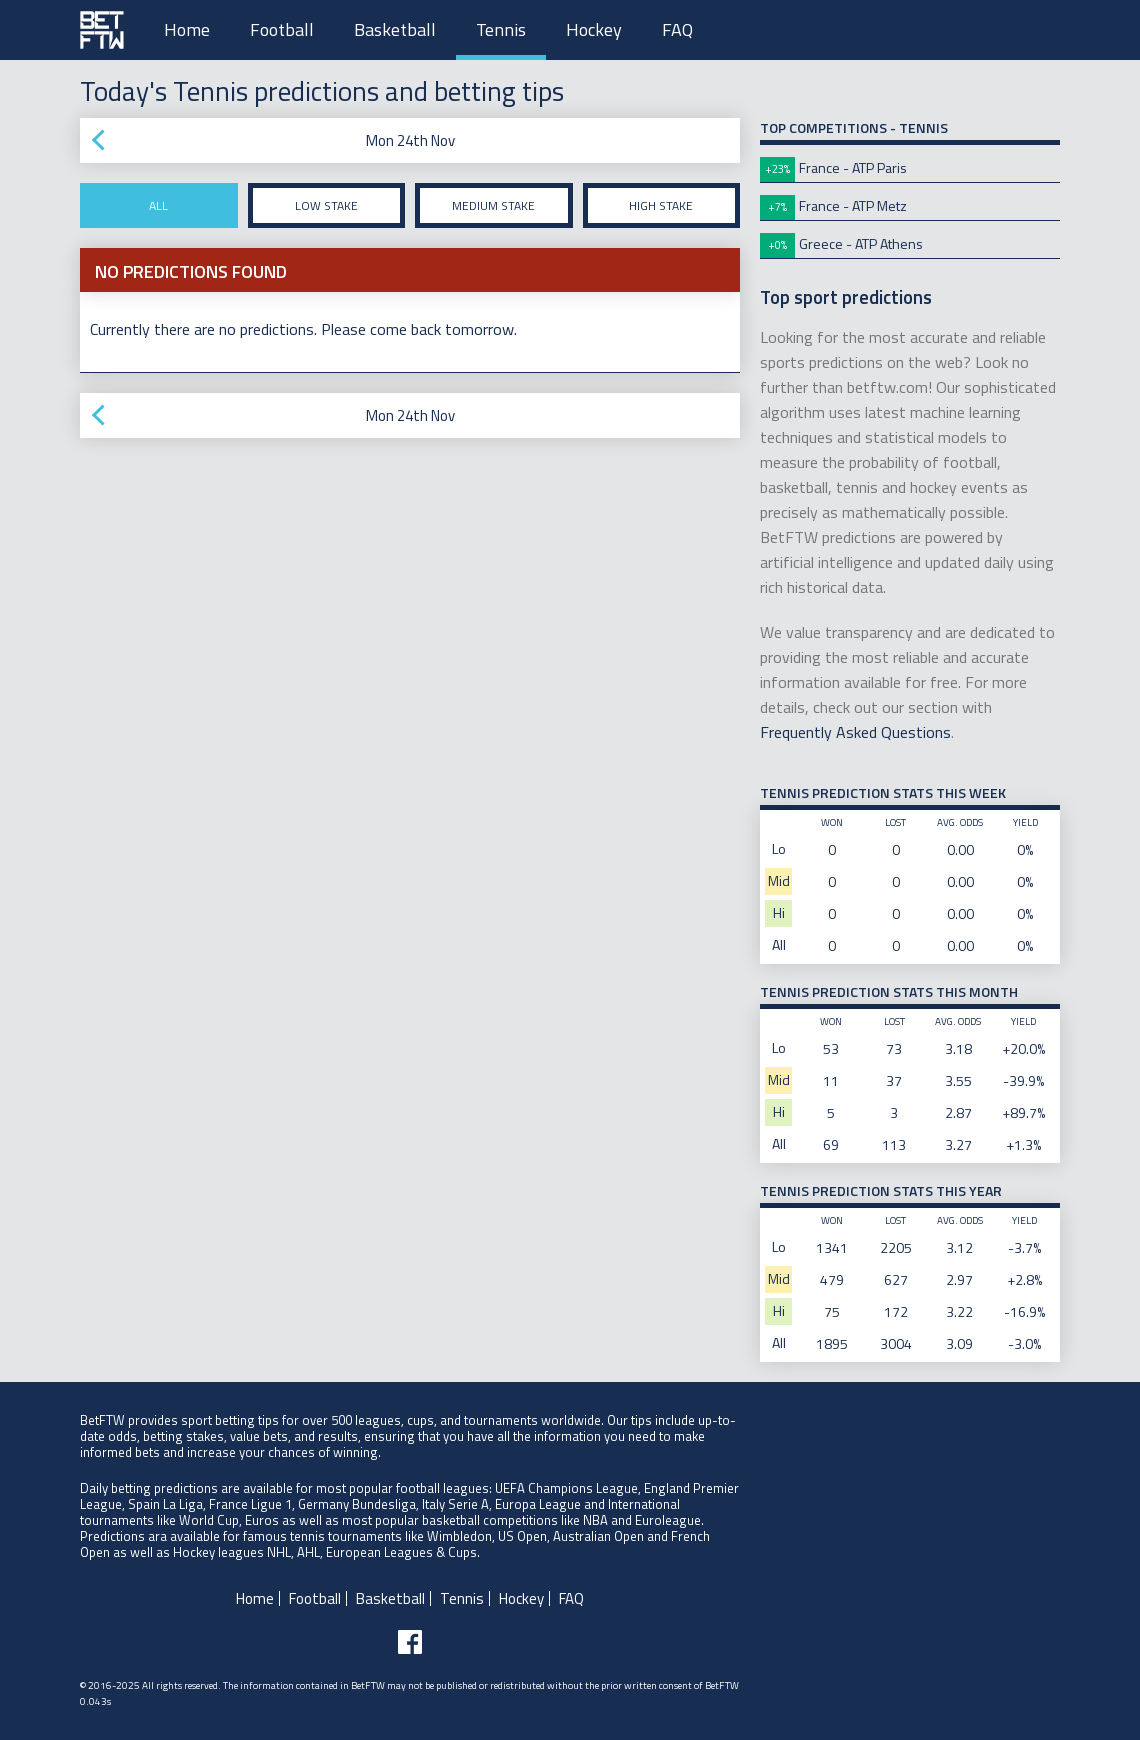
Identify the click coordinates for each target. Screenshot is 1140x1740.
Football (282, 29)
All (158, 205)
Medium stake (493, 205)
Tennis (501, 29)
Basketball (395, 29)
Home (187, 29)
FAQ (677, 29)
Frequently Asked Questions (855, 732)
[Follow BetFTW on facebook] (410, 1642)
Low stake (326, 205)
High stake (661, 205)
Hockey (594, 29)
